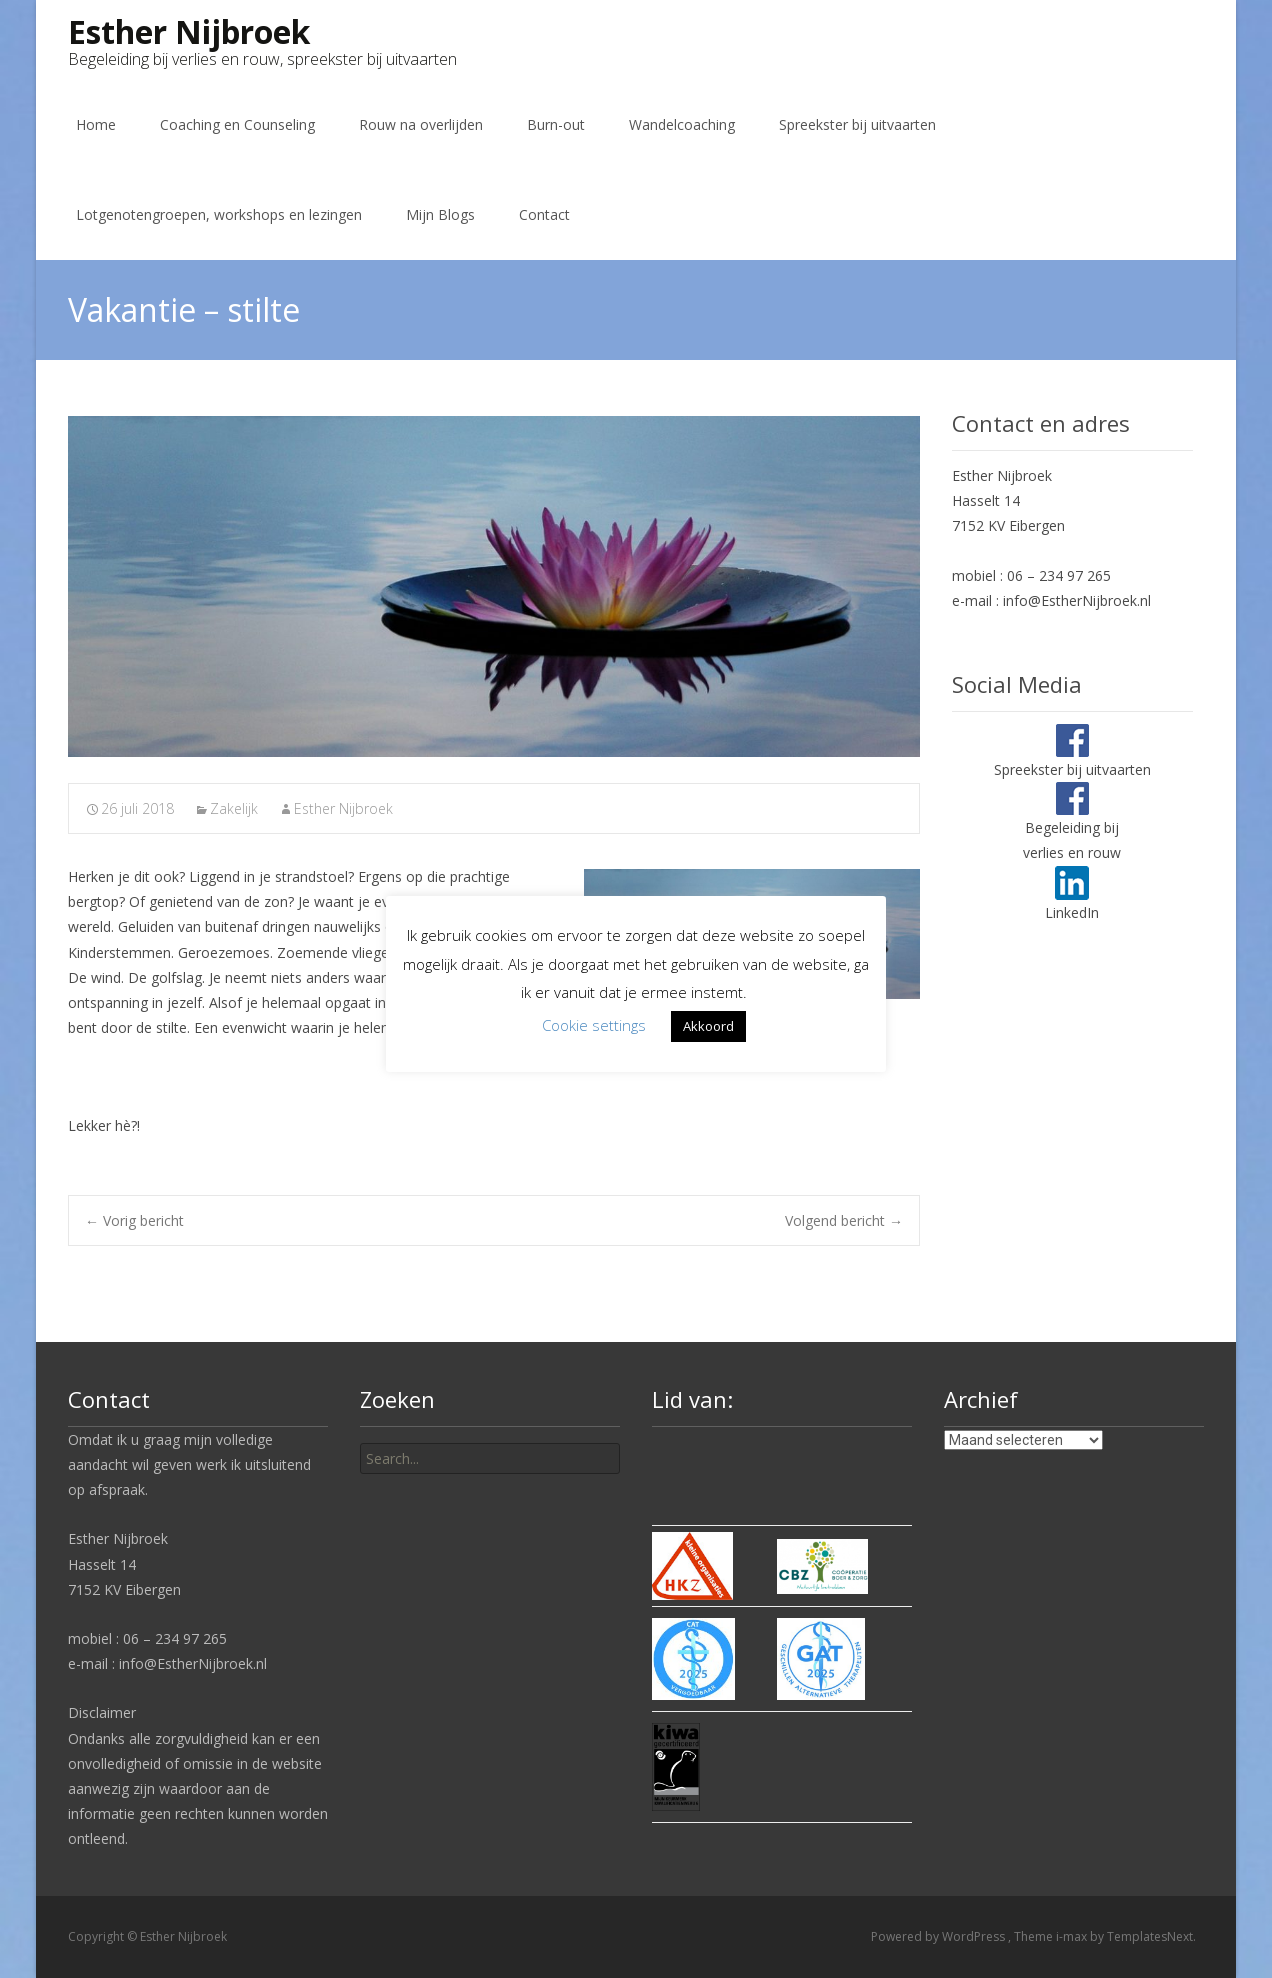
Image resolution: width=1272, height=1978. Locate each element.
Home (96, 124)
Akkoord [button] (708, 1026)
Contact (544, 214)
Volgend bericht (844, 1220)
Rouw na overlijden (421, 124)
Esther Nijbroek (343, 808)
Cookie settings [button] (594, 1025)
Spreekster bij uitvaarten (857, 124)
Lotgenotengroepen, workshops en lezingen (219, 214)
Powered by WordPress (939, 1936)
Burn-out (556, 124)
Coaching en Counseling (237, 124)
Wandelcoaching (682, 124)
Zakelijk (234, 808)
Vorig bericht (134, 1220)
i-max (1073, 1936)
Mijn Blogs (440, 214)
